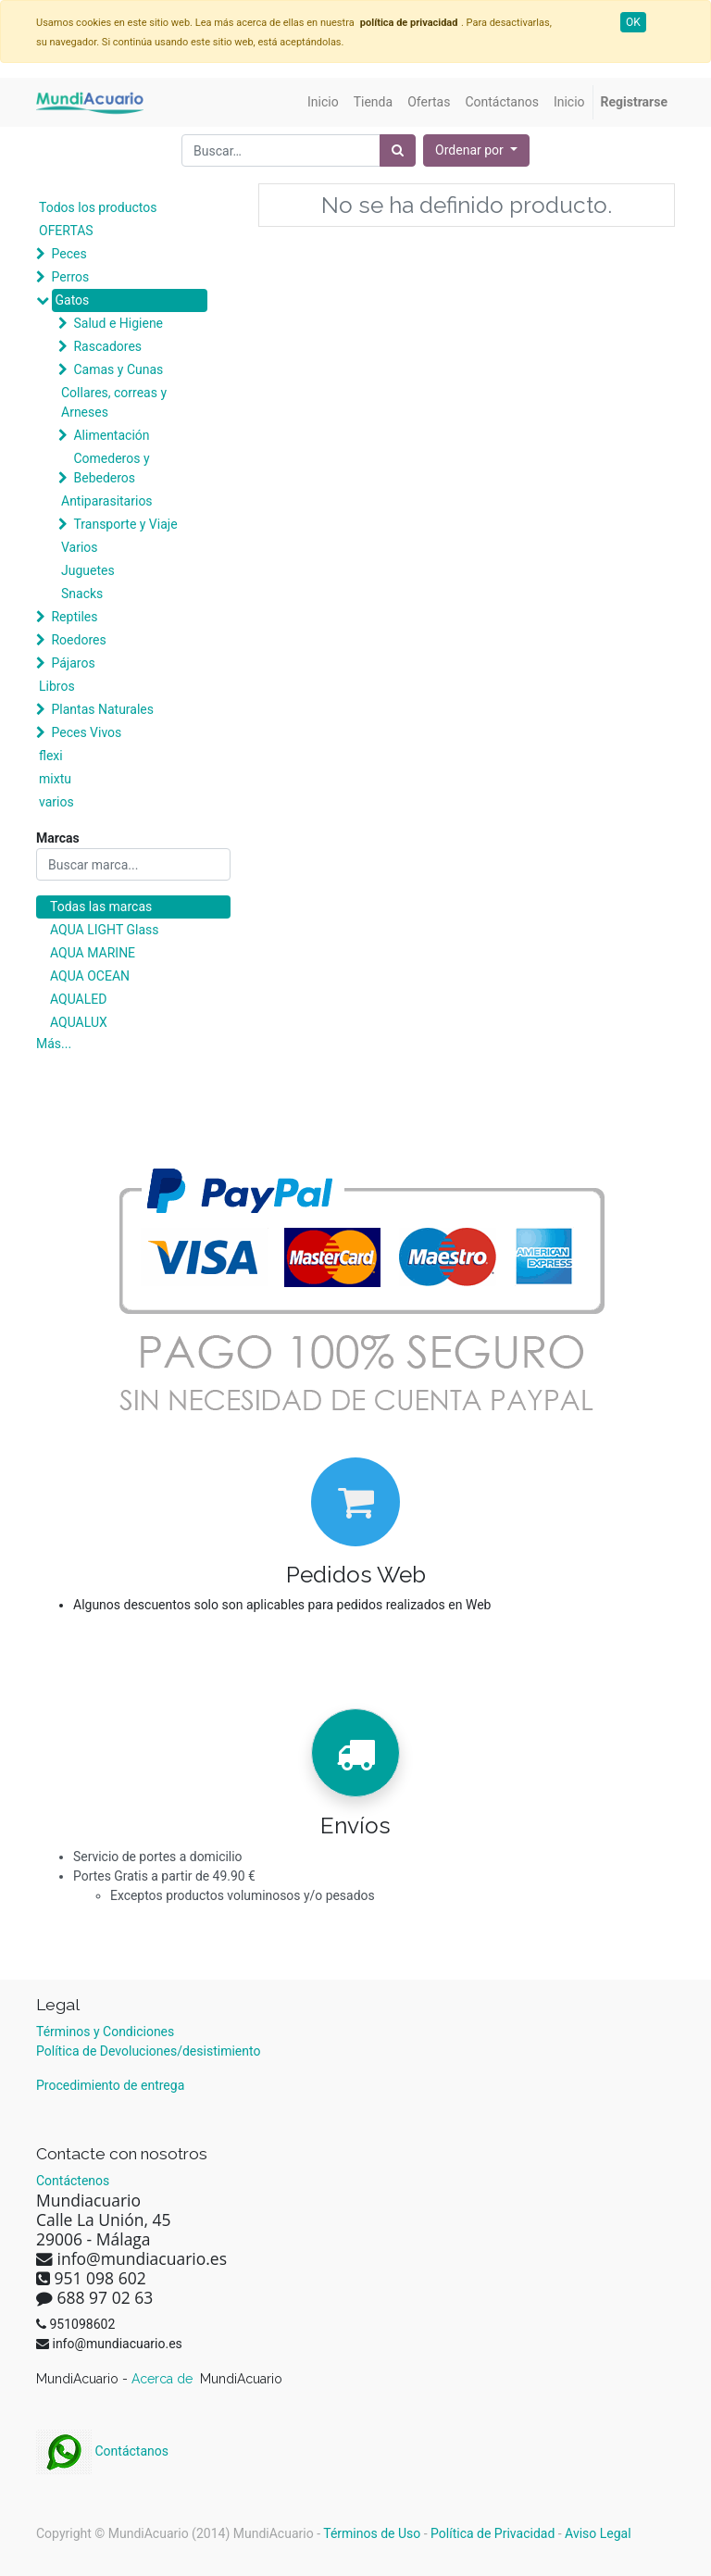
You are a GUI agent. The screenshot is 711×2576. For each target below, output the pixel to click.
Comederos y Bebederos (111, 468)
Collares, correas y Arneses (114, 402)
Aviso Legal (598, 2533)
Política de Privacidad (492, 2533)
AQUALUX (78, 1022)
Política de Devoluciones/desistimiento (148, 2051)
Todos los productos (97, 207)
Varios (79, 547)
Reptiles (74, 616)
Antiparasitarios (107, 501)
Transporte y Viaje (125, 524)
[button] (476, 150)
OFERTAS (66, 230)
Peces (68, 253)
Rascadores (107, 346)
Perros (70, 276)
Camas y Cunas (118, 369)
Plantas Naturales (102, 709)
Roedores (78, 639)
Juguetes (88, 570)
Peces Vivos (86, 732)
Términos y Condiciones (105, 2031)
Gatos (72, 300)
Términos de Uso (371, 2533)
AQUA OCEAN (90, 976)
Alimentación (111, 435)
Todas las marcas (101, 906)
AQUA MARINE (92, 952)
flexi (51, 755)
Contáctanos (102, 2451)
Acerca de (163, 2378)
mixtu (55, 778)
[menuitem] (323, 102)
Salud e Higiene (118, 323)
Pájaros (72, 663)
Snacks (82, 593)
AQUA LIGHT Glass (104, 929)
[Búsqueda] (398, 150)
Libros (57, 686)
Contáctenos (72, 2180)
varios (56, 801)
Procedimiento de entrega (110, 2085)
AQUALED (78, 999)
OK (633, 22)
